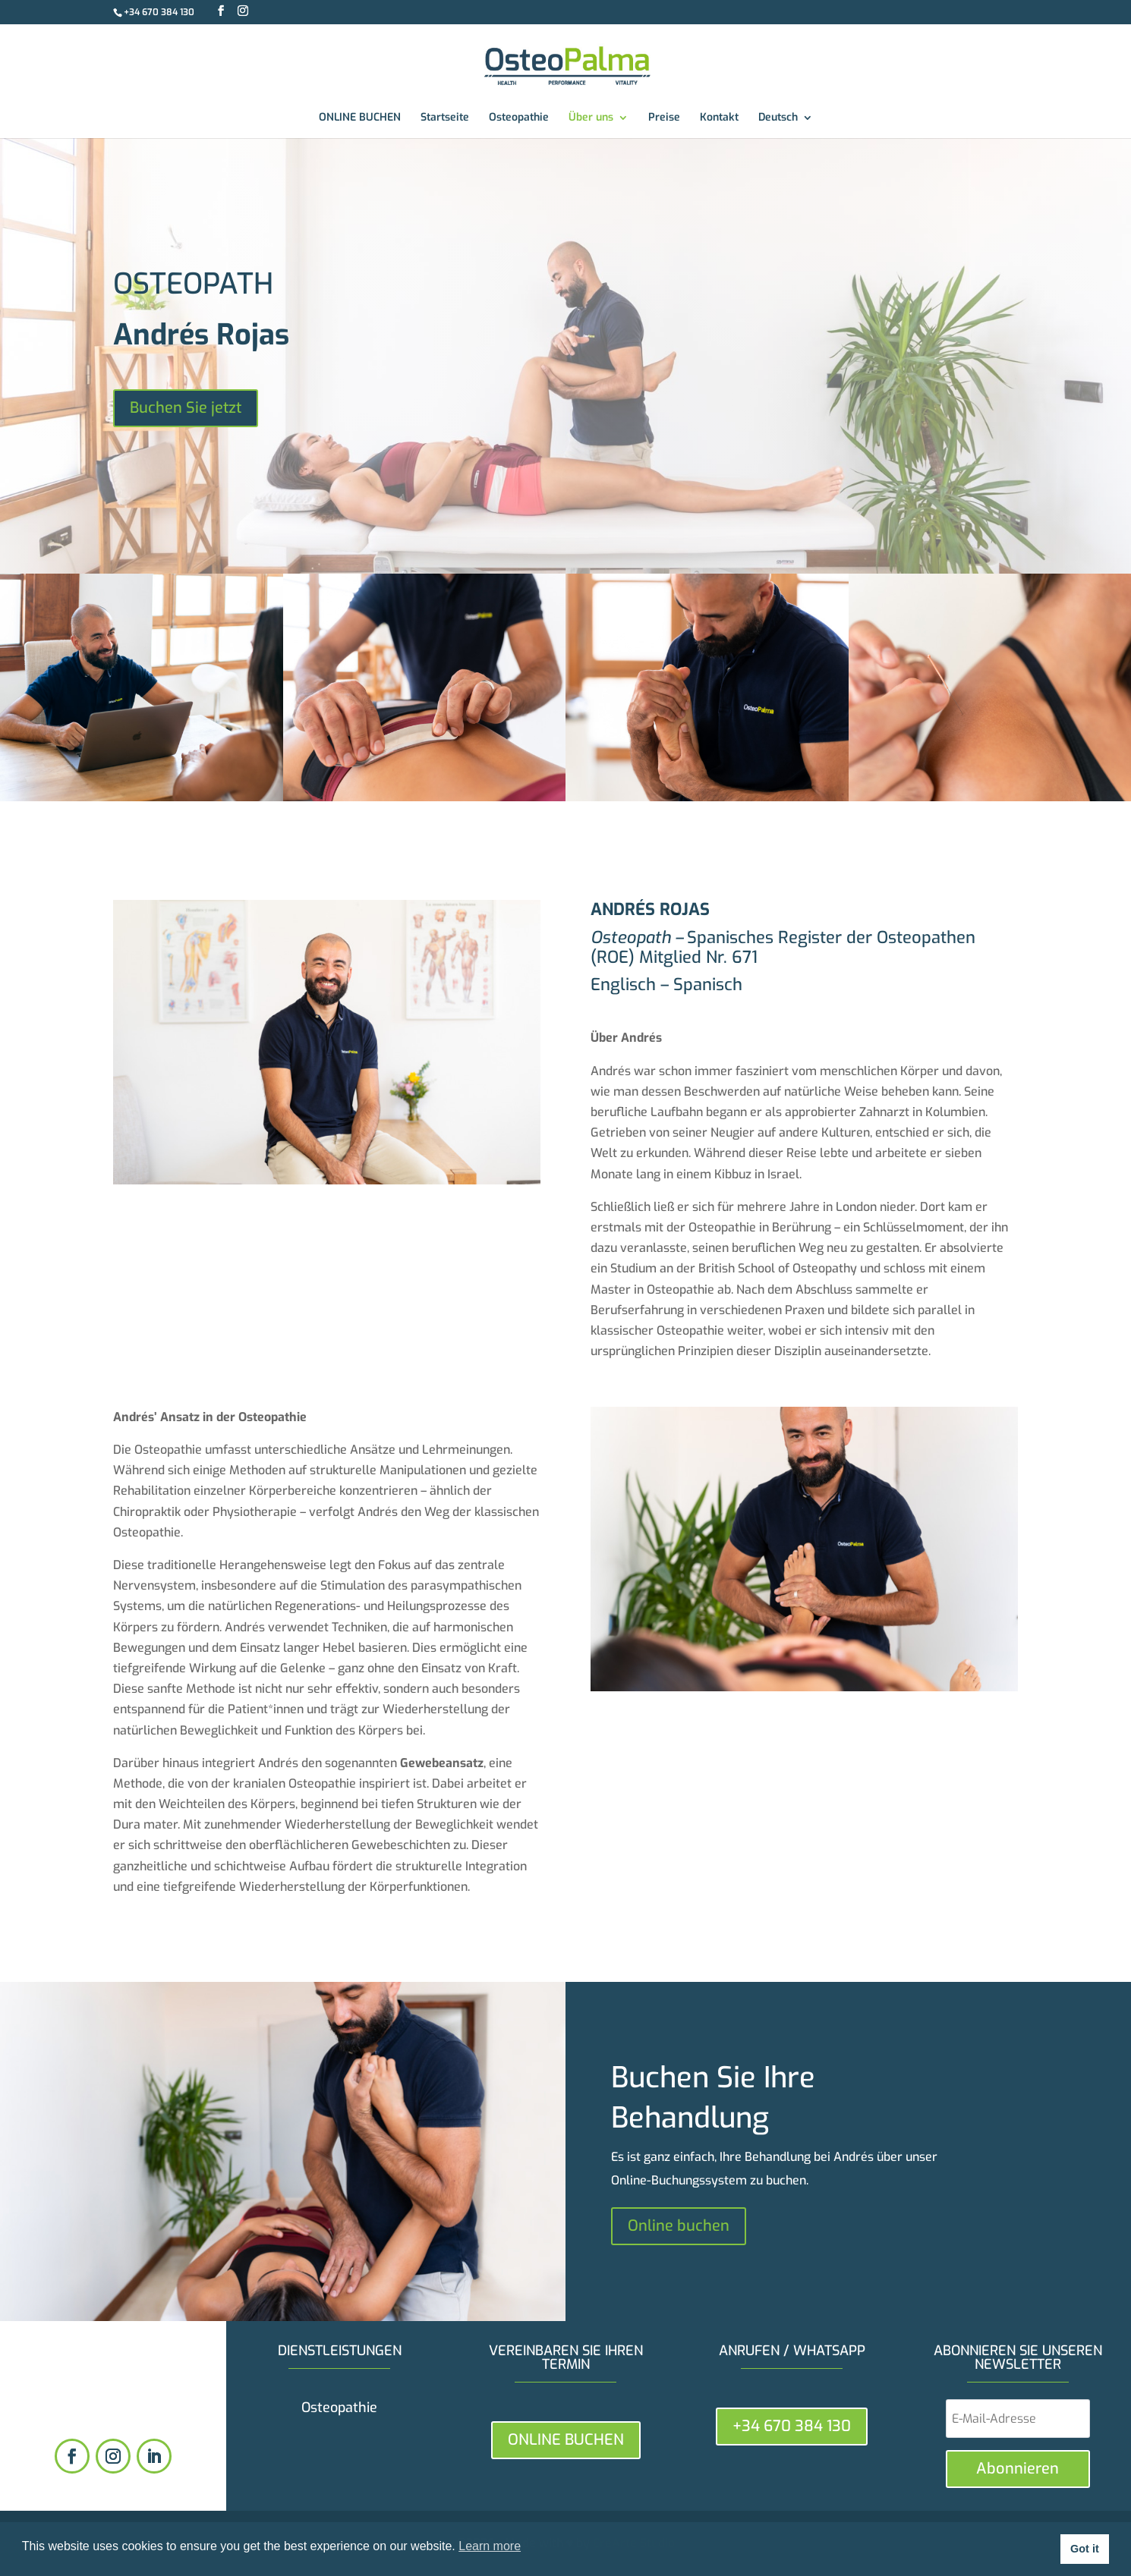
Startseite (445, 118)
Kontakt (719, 118)
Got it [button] (1084, 2549)
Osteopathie (519, 118)
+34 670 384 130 (159, 12)
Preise (664, 118)
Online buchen (678, 2226)
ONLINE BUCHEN (360, 118)
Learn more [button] (489, 2546)
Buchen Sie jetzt (185, 408)
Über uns (591, 118)
